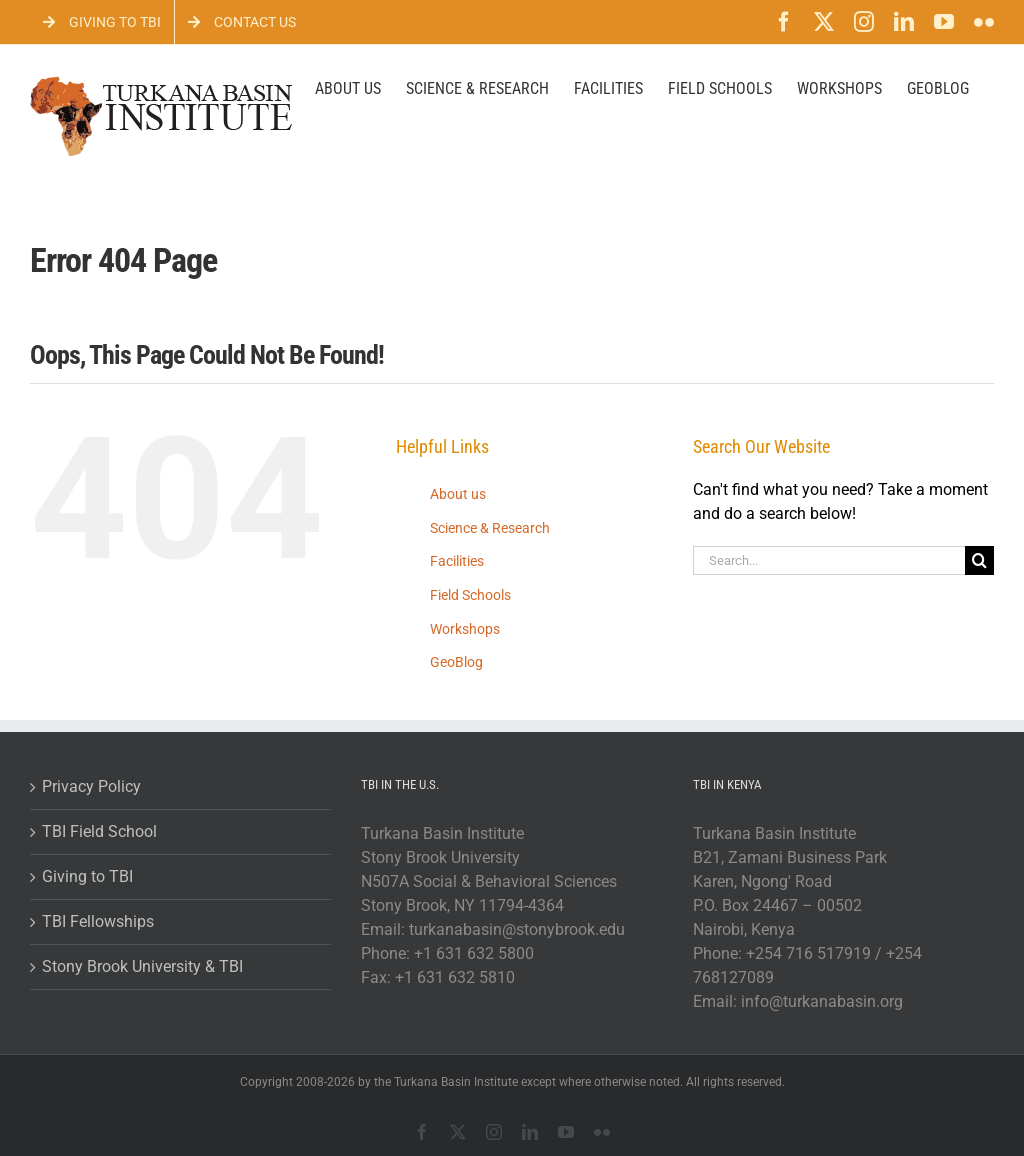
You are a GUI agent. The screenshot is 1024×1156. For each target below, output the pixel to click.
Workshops (465, 629)
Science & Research (490, 528)
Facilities (457, 561)
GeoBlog (456, 662)
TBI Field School (99, 831)
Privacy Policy (91, 786)
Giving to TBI (87, 876)
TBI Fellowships (98, 921)
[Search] (979, 560)
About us (458, 494)
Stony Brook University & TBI (142, 966)
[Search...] (829, 560)
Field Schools (470, 595)
